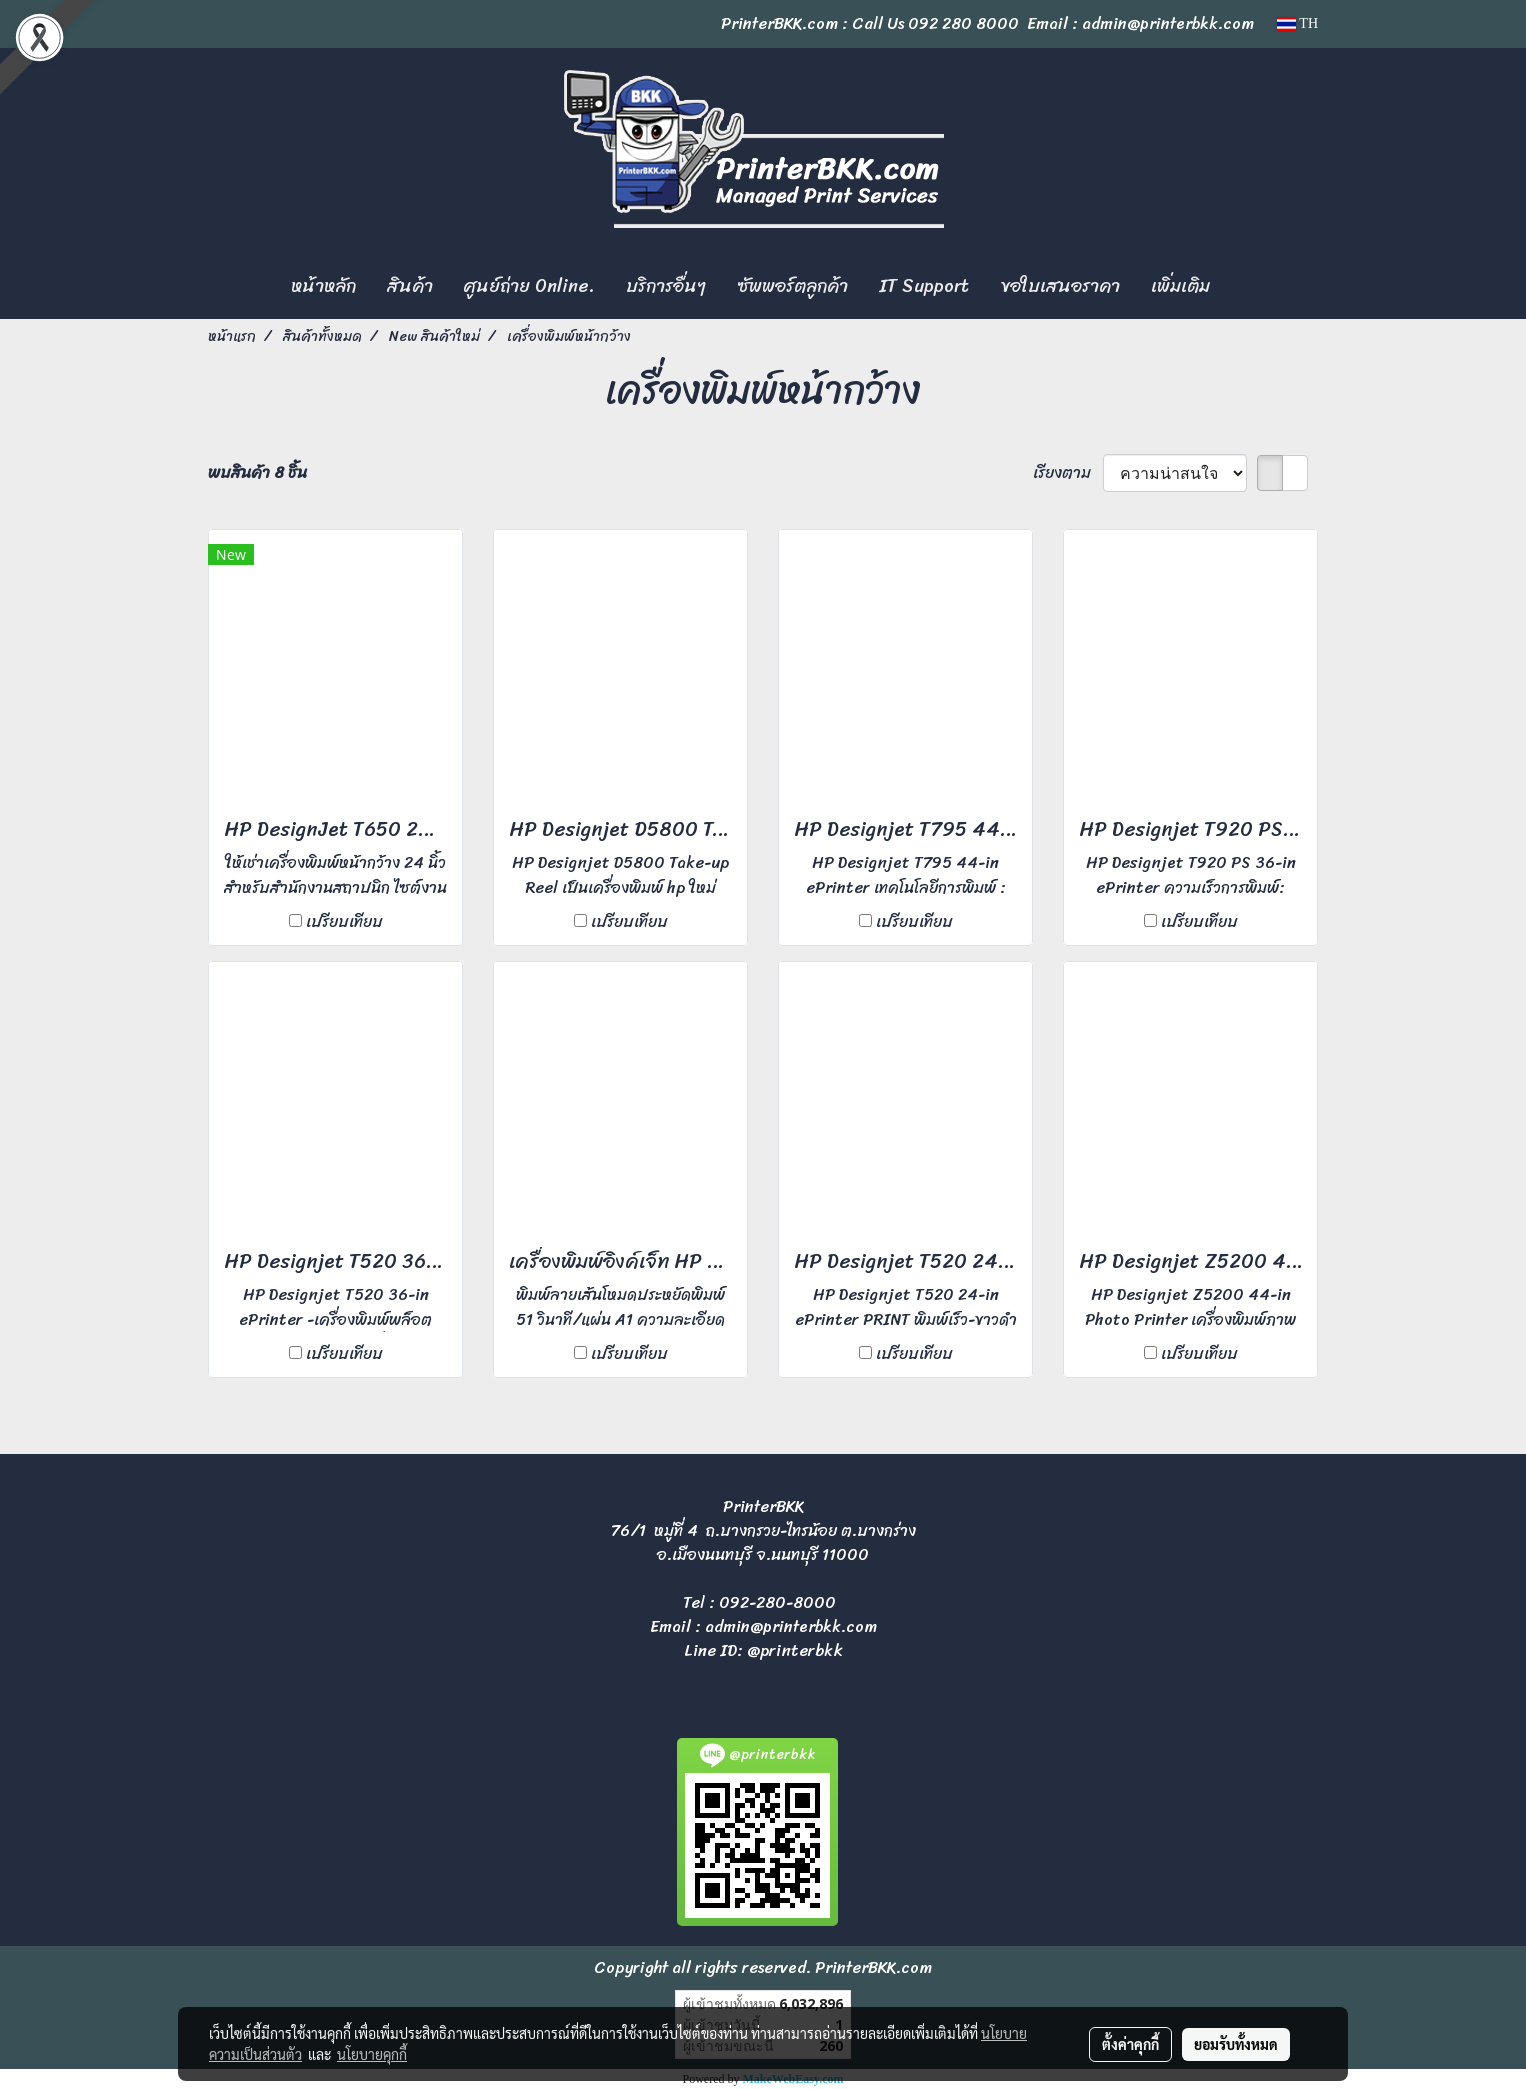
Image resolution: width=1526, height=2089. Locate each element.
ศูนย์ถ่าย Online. (529, 286)
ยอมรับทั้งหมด (1236, 2044)
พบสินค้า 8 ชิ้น (257, 473)
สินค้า (410, 286)
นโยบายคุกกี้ (372, 2054)
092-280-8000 (777, 1602)
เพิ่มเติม (1180, 286)
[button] (1243, 287)
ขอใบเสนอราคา (1060, 286)
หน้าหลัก (323, 286)
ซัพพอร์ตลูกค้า (792, 286)
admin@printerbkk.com (791, 1626)
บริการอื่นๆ (666, 286)
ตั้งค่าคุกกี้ (1130, 2044)
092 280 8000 (963, 23)
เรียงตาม (1068, 473)
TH (1297, 23)
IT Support (924, 286)
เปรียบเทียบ (344, 922)
